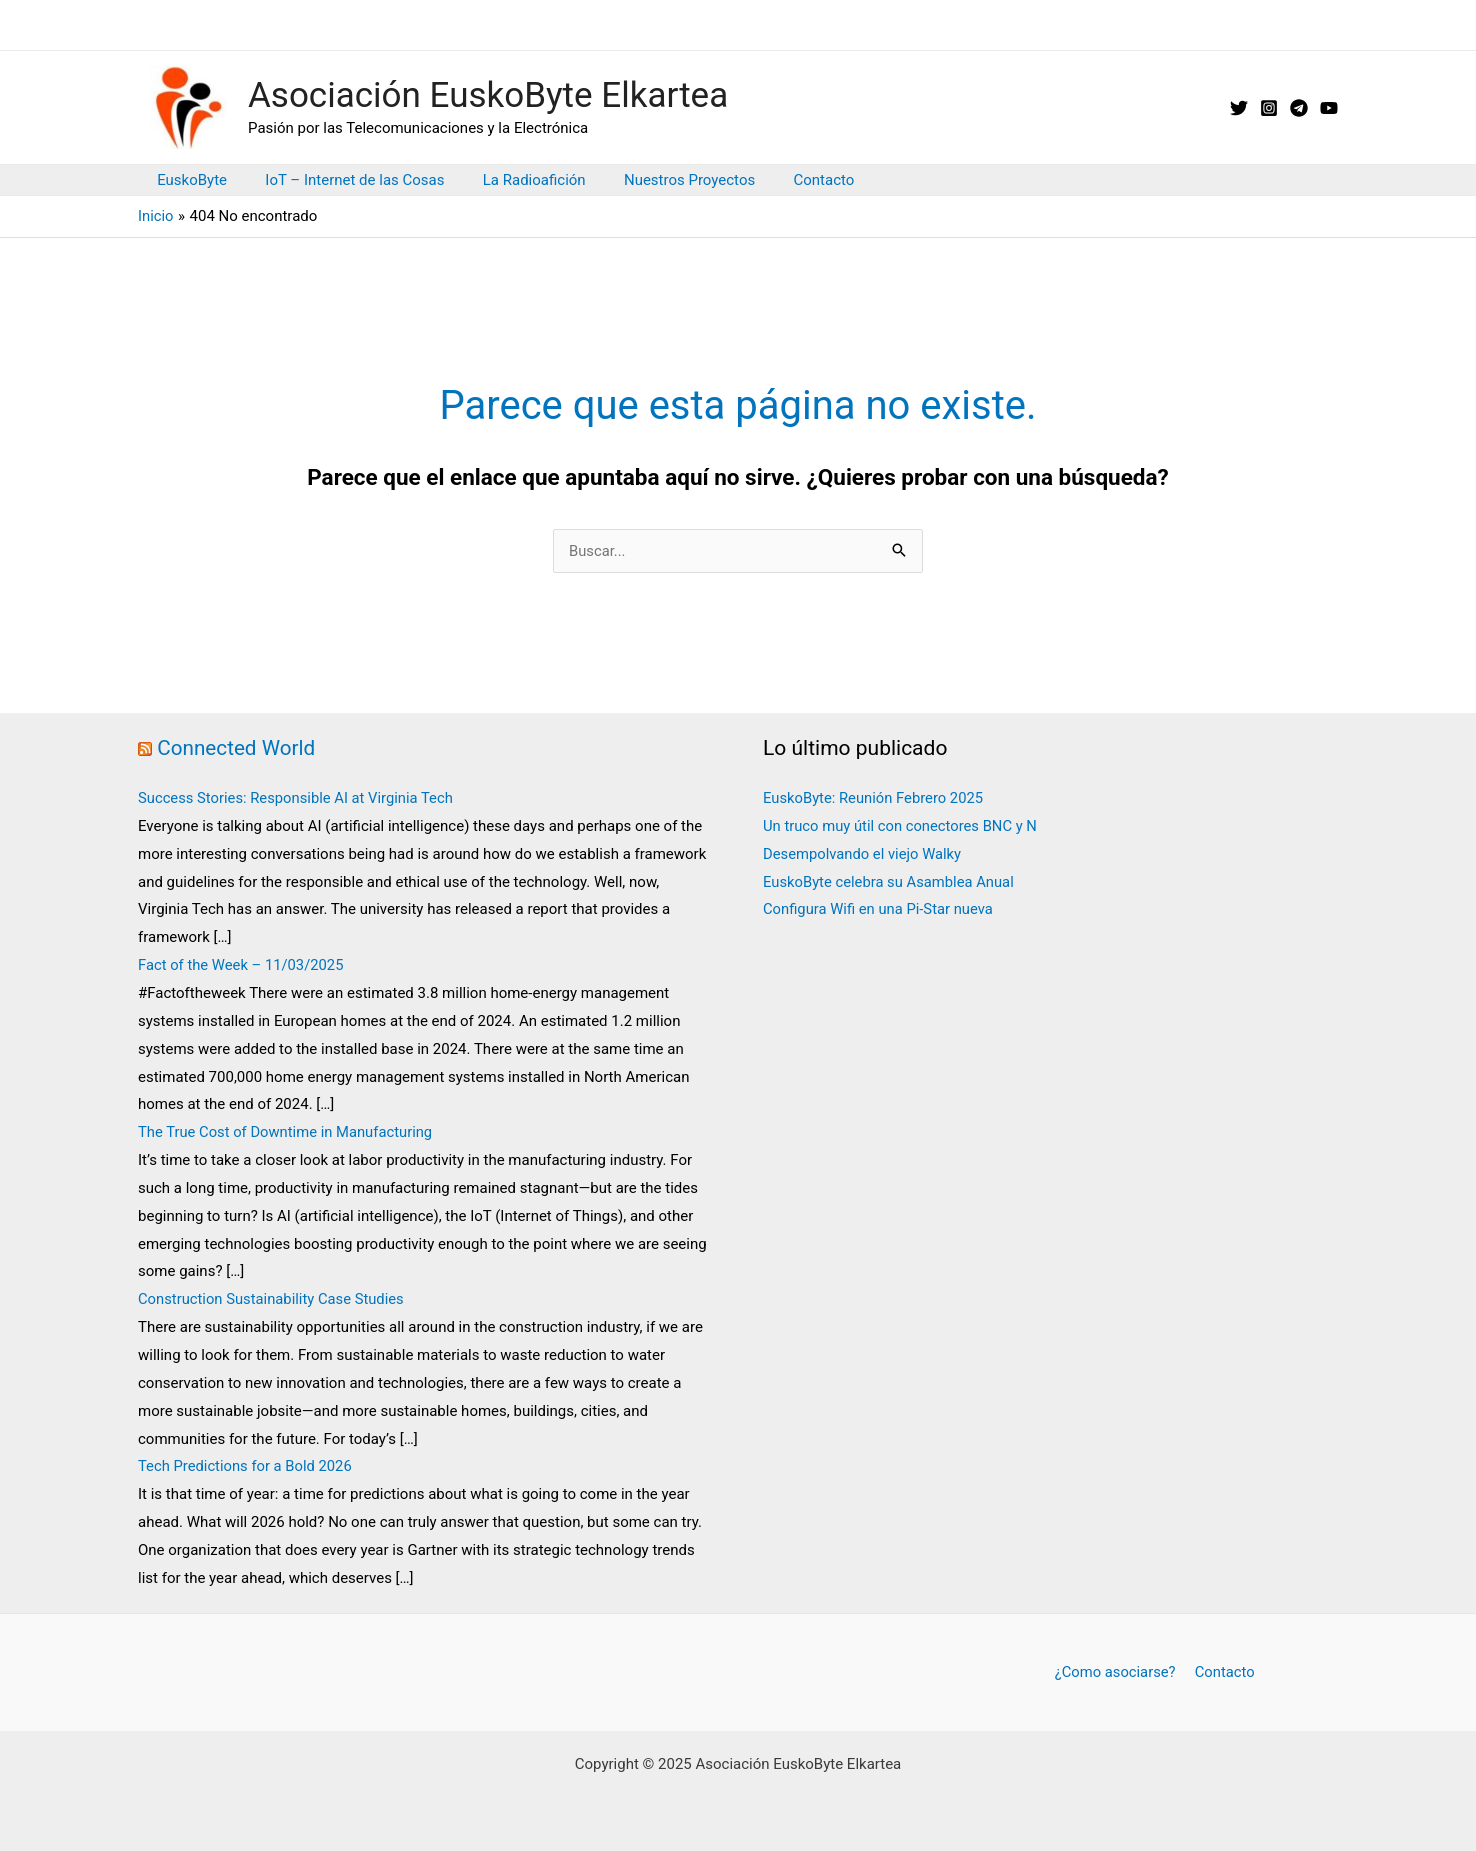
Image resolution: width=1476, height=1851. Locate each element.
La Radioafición (513, 180)
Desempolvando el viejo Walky (863, 854)
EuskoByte (188, 180)
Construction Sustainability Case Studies (273, 1299)
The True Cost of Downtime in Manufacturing (287, 1132)
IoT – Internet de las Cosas (342, 180)
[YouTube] (1329, 108)
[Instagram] (1269, 108)
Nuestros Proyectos (660, 180)
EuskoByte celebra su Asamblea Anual (890, 882)
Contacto (786, 180)
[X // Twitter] (1239, 108)
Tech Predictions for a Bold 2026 (246, 1466)
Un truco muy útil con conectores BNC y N (902, 826)
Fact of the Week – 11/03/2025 (242, 965)
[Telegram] (1299, 108)
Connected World (237, 748)
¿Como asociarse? (1116, 1672)
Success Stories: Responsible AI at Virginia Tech (298, 798)
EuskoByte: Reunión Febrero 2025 (875, 798)
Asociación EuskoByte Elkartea (488, 95)
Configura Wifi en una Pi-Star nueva (879, 909)
